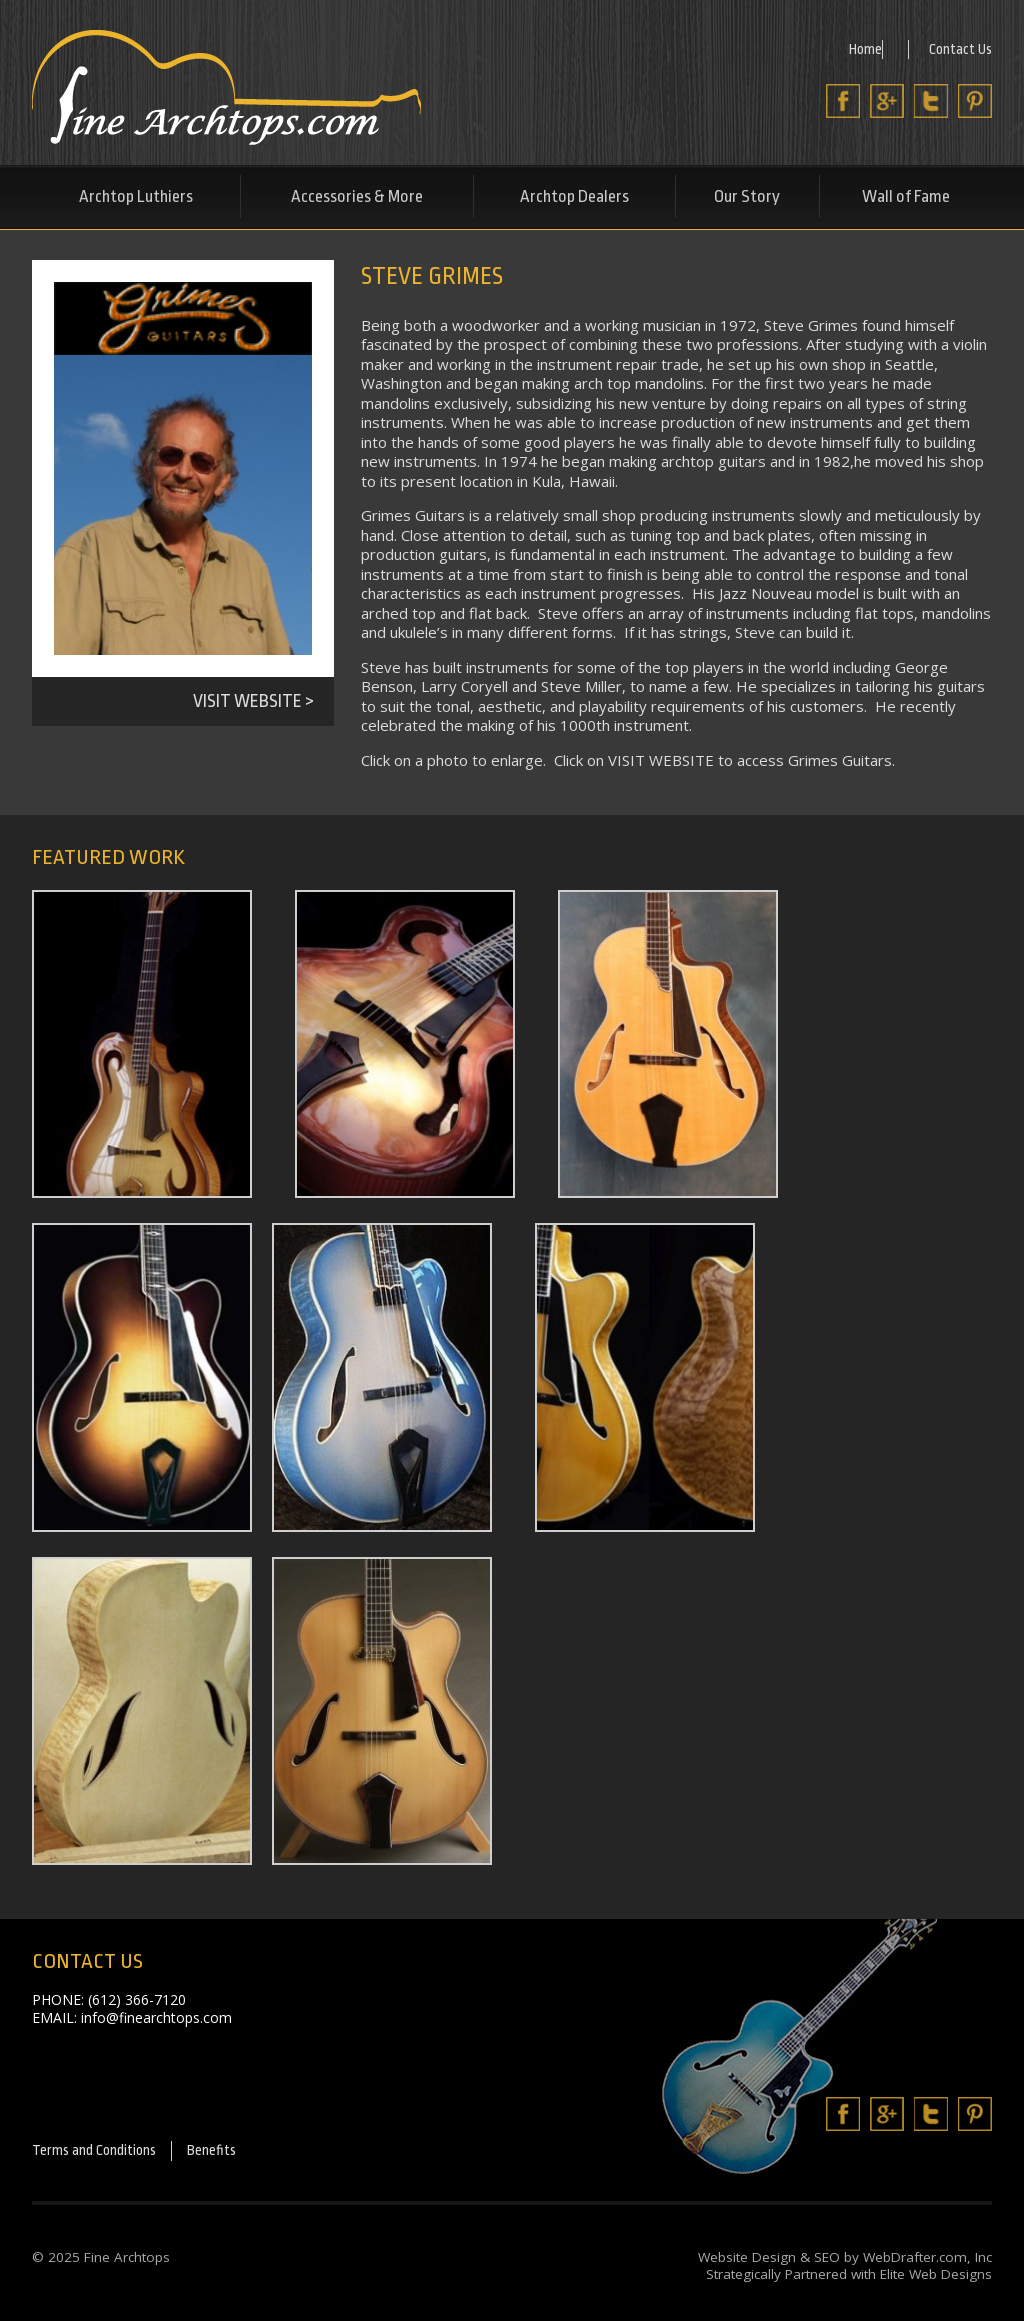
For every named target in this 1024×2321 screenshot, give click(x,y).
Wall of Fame (906, 196)
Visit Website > (253, 701)
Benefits (237, 2152)
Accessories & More (357, 196)
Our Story (747, 196)
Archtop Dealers (574, 196)
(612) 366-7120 (137, 1999)
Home (862, 48)
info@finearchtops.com (156, 2017)
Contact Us (959, 48)
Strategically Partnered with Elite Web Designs (849, 2278)
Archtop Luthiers (136, 196)
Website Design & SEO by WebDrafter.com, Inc (845, 2260)
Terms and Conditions (105, 2152)
